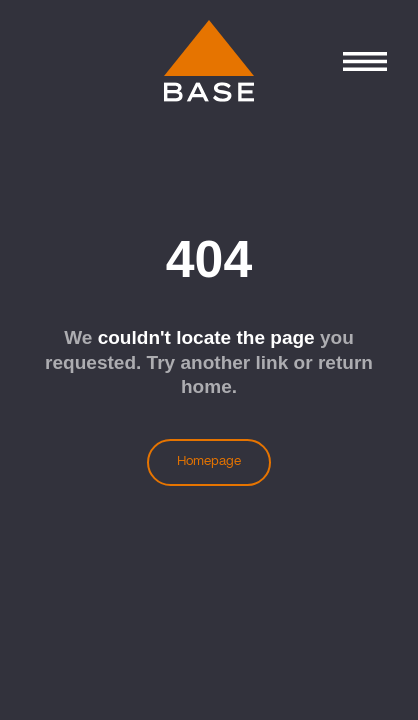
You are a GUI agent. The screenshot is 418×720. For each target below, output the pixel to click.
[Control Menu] (364, 61)
